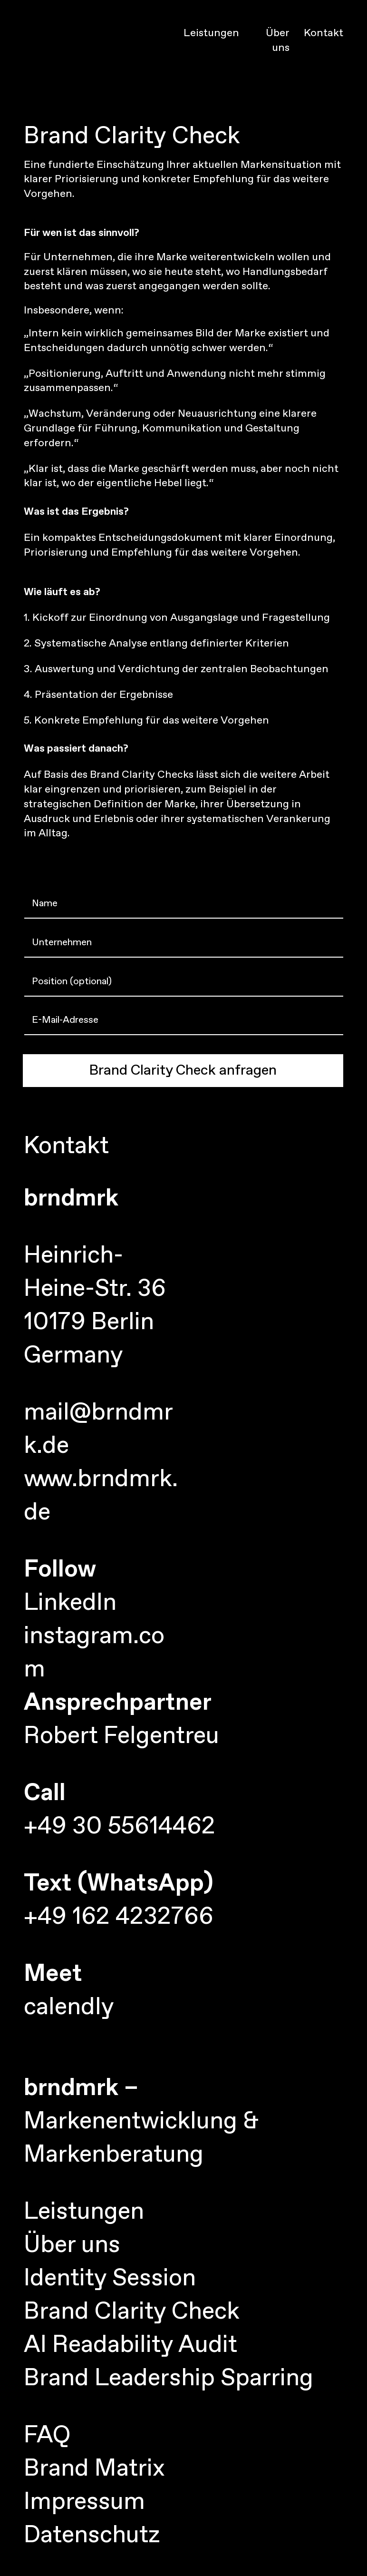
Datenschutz (92, 2535)
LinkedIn (70, 1603)
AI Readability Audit (130, 2345)
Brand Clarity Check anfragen (183, 1070)
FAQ (47, 2435)
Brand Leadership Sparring (168, 2378)
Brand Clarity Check (132, 2312)
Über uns (278, 40)
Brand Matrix (94, 2469)
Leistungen (211, 33)
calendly (69, 2007)
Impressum (84, 2502)
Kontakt (323, 33)
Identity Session (110, 2279)
